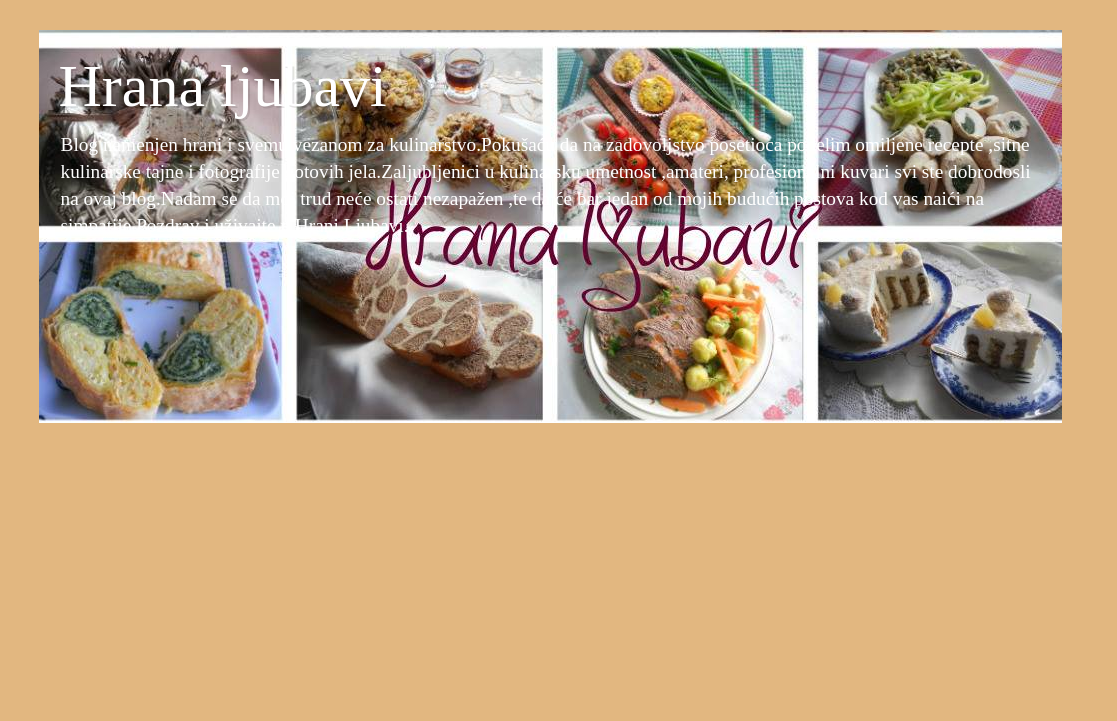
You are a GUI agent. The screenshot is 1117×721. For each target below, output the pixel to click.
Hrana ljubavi (223, 86)
